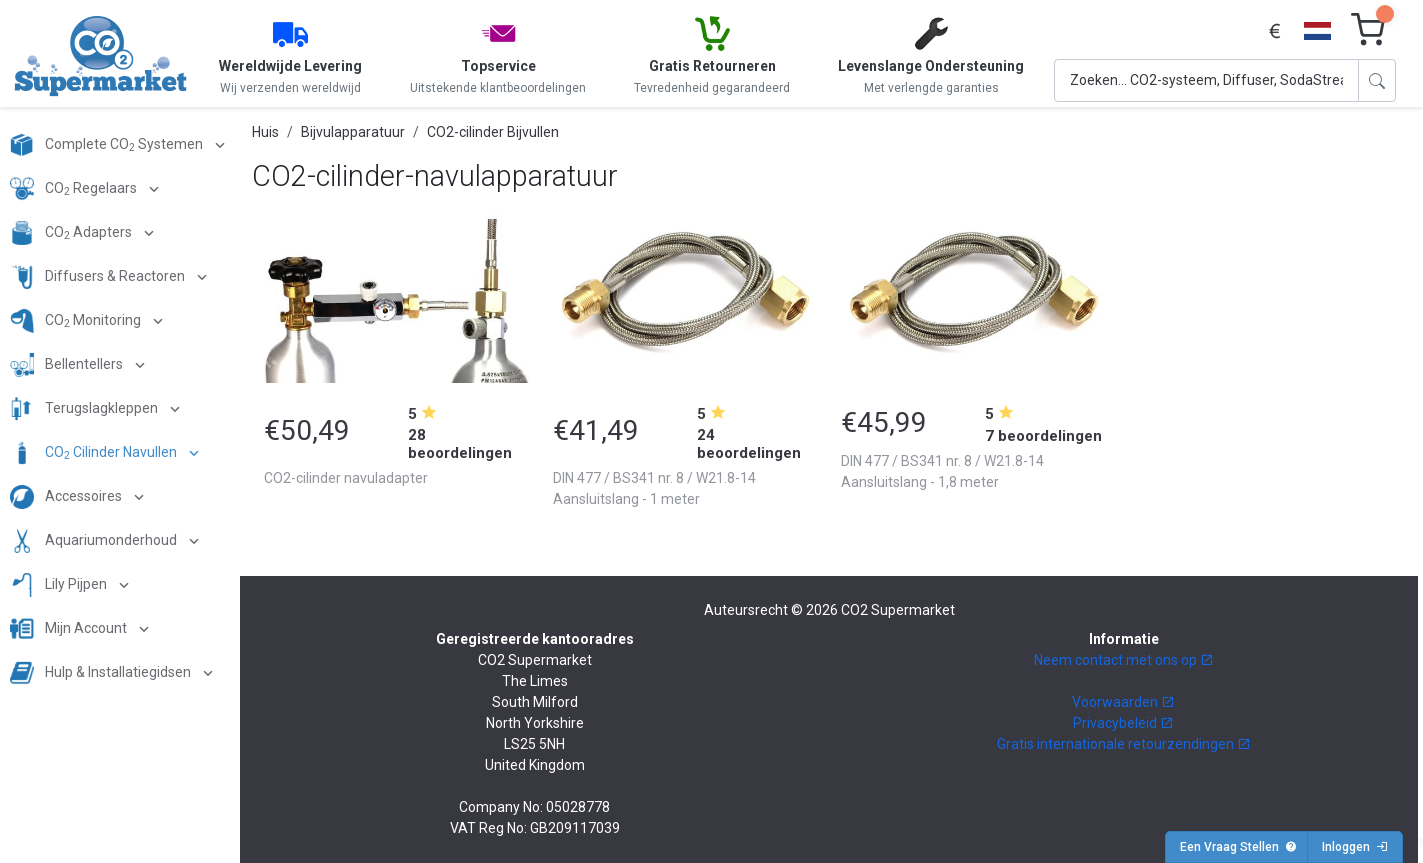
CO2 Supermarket (898, 610)
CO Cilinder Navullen (95, 453)
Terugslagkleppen (85, 409)
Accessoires (67, 497)
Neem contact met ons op (1124, 660)
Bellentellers (68, 365)
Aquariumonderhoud (95, 541)
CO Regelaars (75, 189)
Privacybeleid (1123, 723)
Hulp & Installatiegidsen (102, 673)
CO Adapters (72, 233)
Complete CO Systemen (108, 145)
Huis (265, 132)
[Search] (1206, 80)
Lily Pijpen (60, 585)
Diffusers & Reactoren (99, 277)
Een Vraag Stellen (1238, 847)
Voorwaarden (1123, 702)
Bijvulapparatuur (353, 132)
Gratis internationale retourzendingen (1124, 744)
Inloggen (1355, 847)
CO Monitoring (77, 321)
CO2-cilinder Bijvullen (493, 132)
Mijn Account (70, 629)
